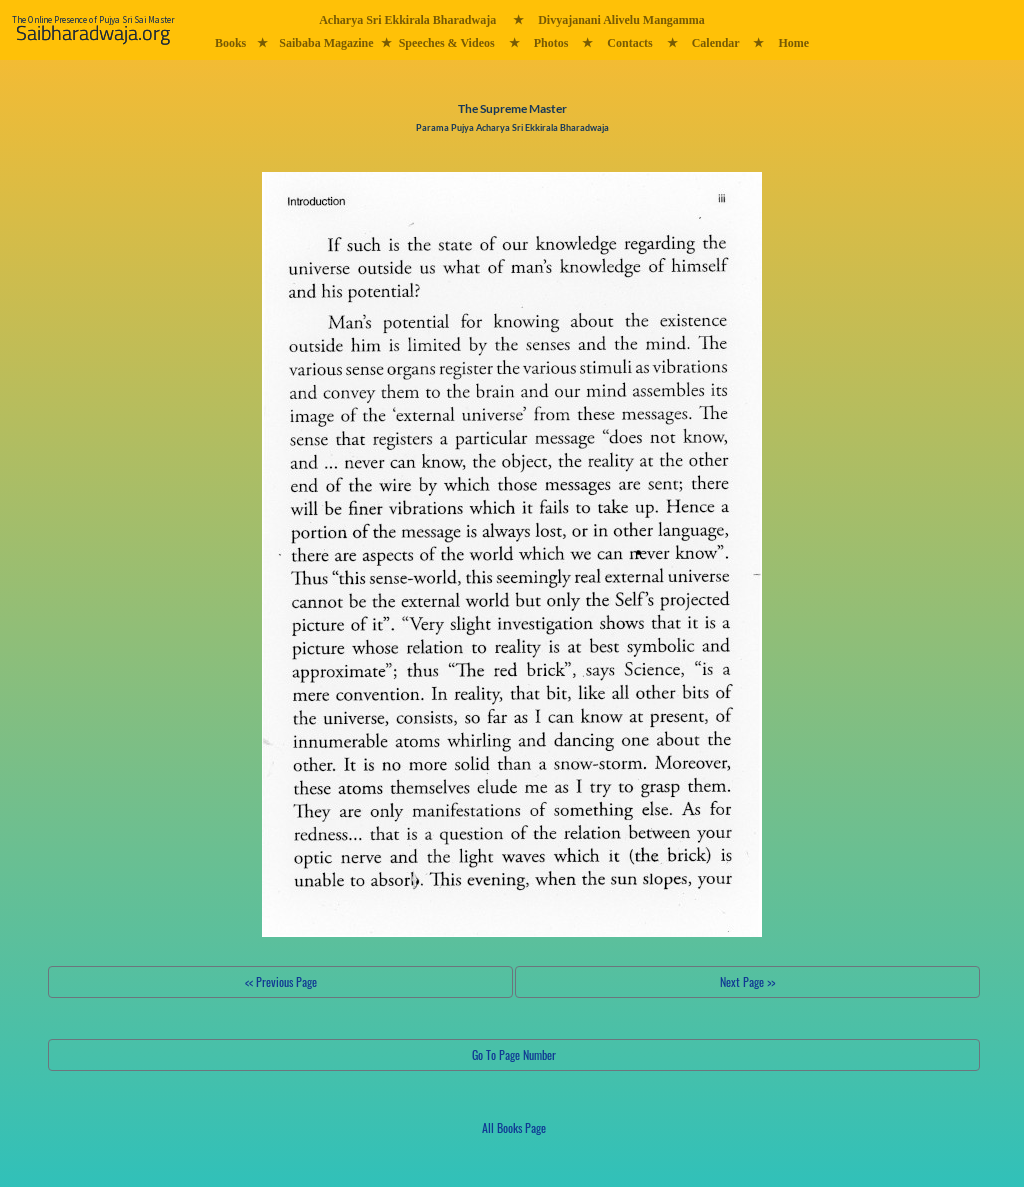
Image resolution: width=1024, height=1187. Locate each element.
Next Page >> (747, 981)
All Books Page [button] (514, 1127)
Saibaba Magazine (326, 43)
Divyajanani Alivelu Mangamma (621, 20)
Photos (551, 43)
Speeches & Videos (447, 43)
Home (793, 43)
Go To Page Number (514, 1054)
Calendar (716, 43)
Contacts (629, 43)
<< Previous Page (281, 981)
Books (230, 43)
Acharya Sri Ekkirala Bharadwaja (407, 20)
